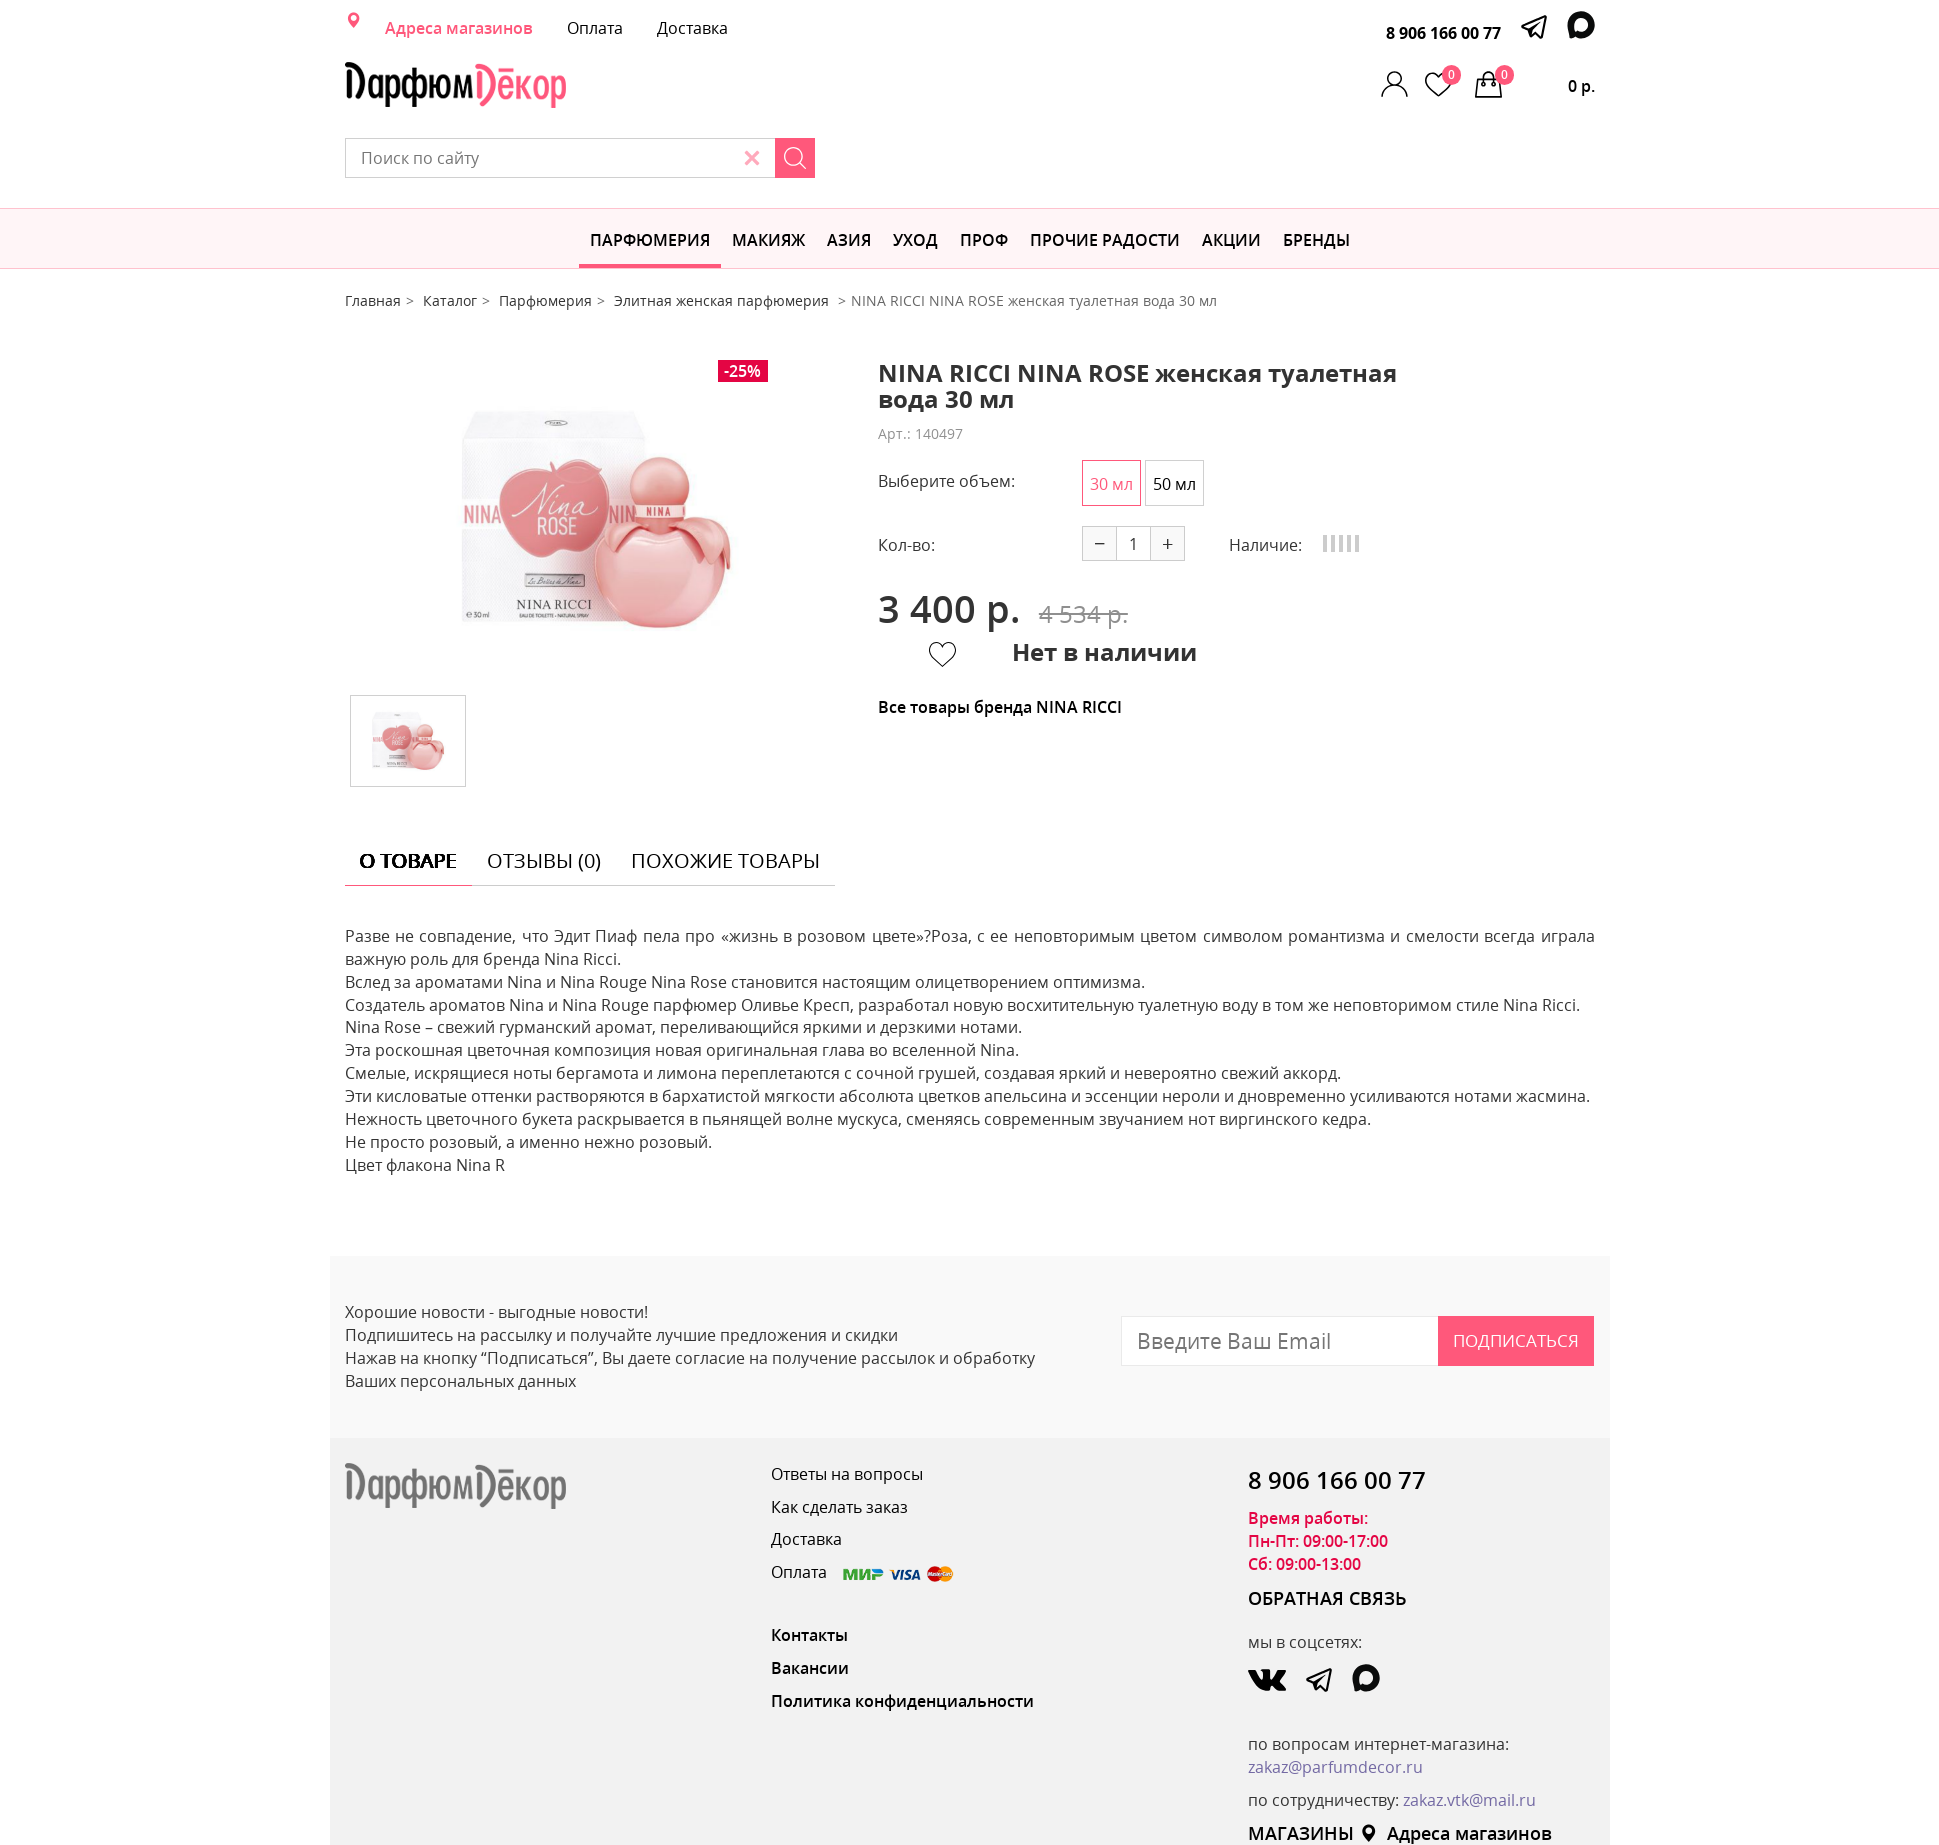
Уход (915, 170)
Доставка (692, 28)
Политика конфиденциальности (902, 1631)
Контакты (809, 1565)
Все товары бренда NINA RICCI (1000, 637)
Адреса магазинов (459, 28)
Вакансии (810, 1598)
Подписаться (1516, 1270)
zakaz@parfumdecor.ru (1335, 1697)
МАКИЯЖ (768, 170)
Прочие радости (1105, 170)
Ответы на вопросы (847, 1404)
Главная (373, 230)
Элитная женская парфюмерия (723, 230)
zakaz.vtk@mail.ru (1469, 1730)
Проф (984, 170)
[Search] (1186, 85)
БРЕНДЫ (1316, 170)
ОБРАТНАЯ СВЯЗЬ (1327, 1528)
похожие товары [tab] (725, 790)
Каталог (450, 230)
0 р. (1545, 81)
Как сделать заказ (839, 1437)
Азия (849, 170)
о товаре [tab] (408, 790)
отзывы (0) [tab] (544, 790)
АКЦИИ (1231, 170)
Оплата (595, 28)
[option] (596, 450)
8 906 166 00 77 (1443, 33)
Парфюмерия (650, 170)
